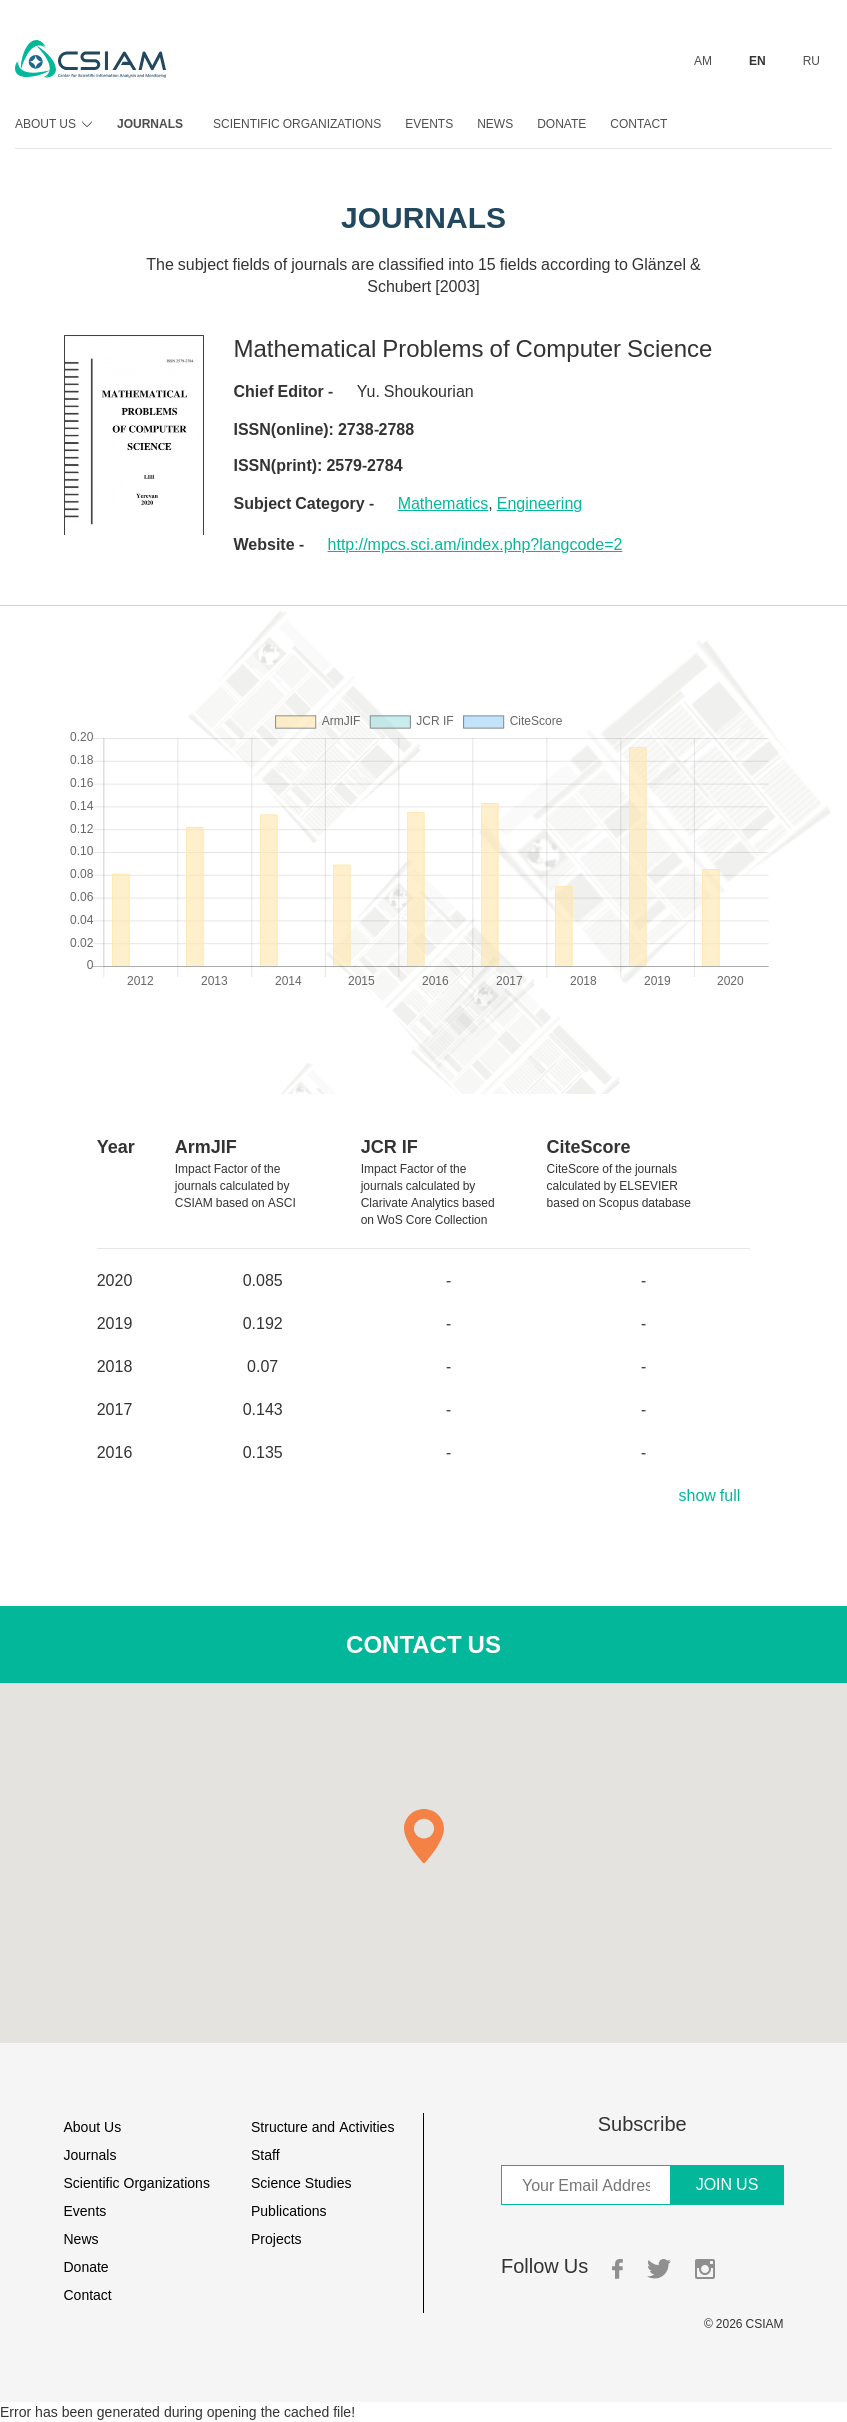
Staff (265, 2154)
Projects (276, 2238)
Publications (289, 2210)
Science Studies (301, 2182)
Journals (150, 123)
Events (429, 123)
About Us (51, 123)
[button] (424, 1836)
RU (811, 60)
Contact (638, 123)
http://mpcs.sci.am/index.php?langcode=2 (475, 544)
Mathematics (443, 503)
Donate (561, 123)
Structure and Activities (322, 2126)
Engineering (539, 503)
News (495, 123)
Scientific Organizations (297, 123)
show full (709, 1495)
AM (703, 60)
